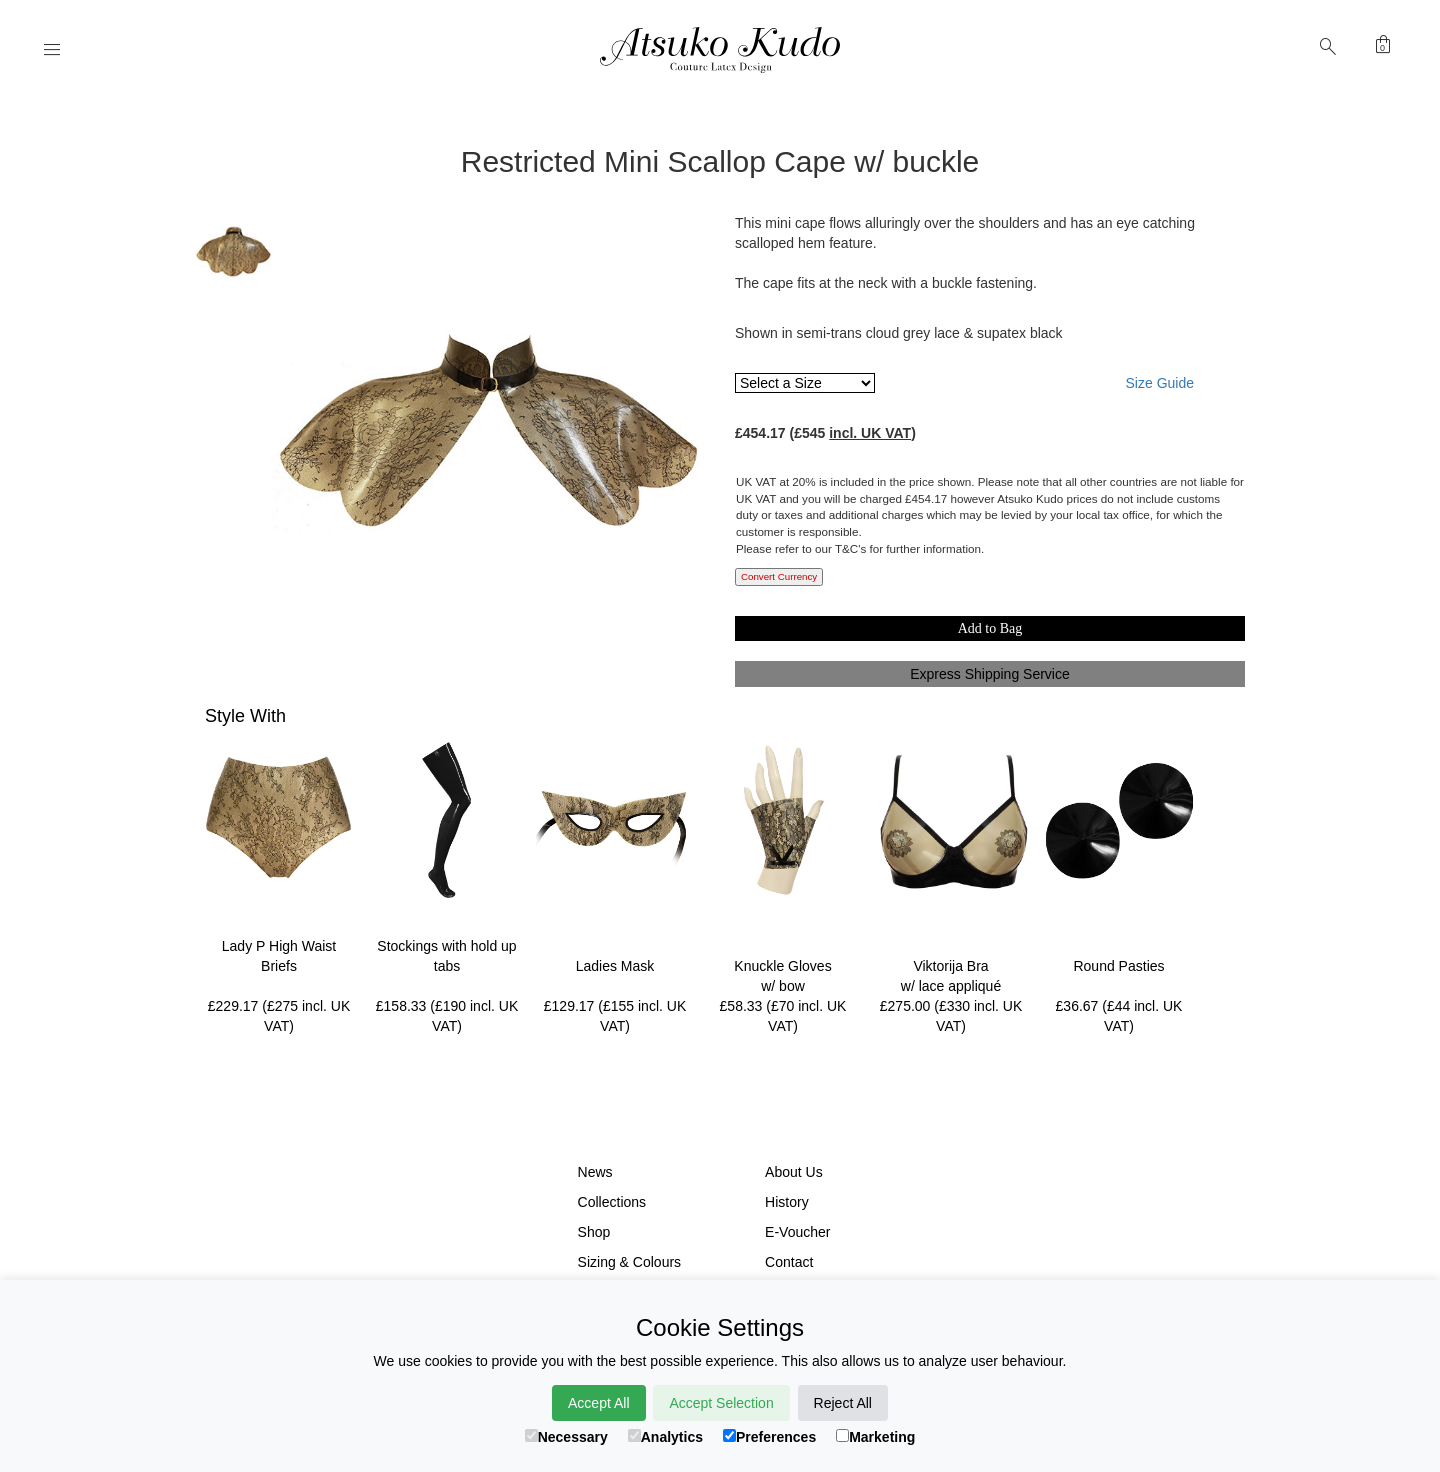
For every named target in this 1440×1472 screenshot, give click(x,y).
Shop (594, 1232)
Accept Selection (721, 1403)
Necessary (566, 1437)
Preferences (769, 1437)
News (595, 1172)
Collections (612, 1202)
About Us (794, 1172)
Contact (789, 1262)
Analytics (665, 1437)
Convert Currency (779, 576)
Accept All (598, 1403)
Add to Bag (990, 628)
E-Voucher (797, 1232)
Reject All (843, 1403)
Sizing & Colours (630, 1262)
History (787, 1202)
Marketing (875, 1437)
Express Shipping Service (990, 674)
